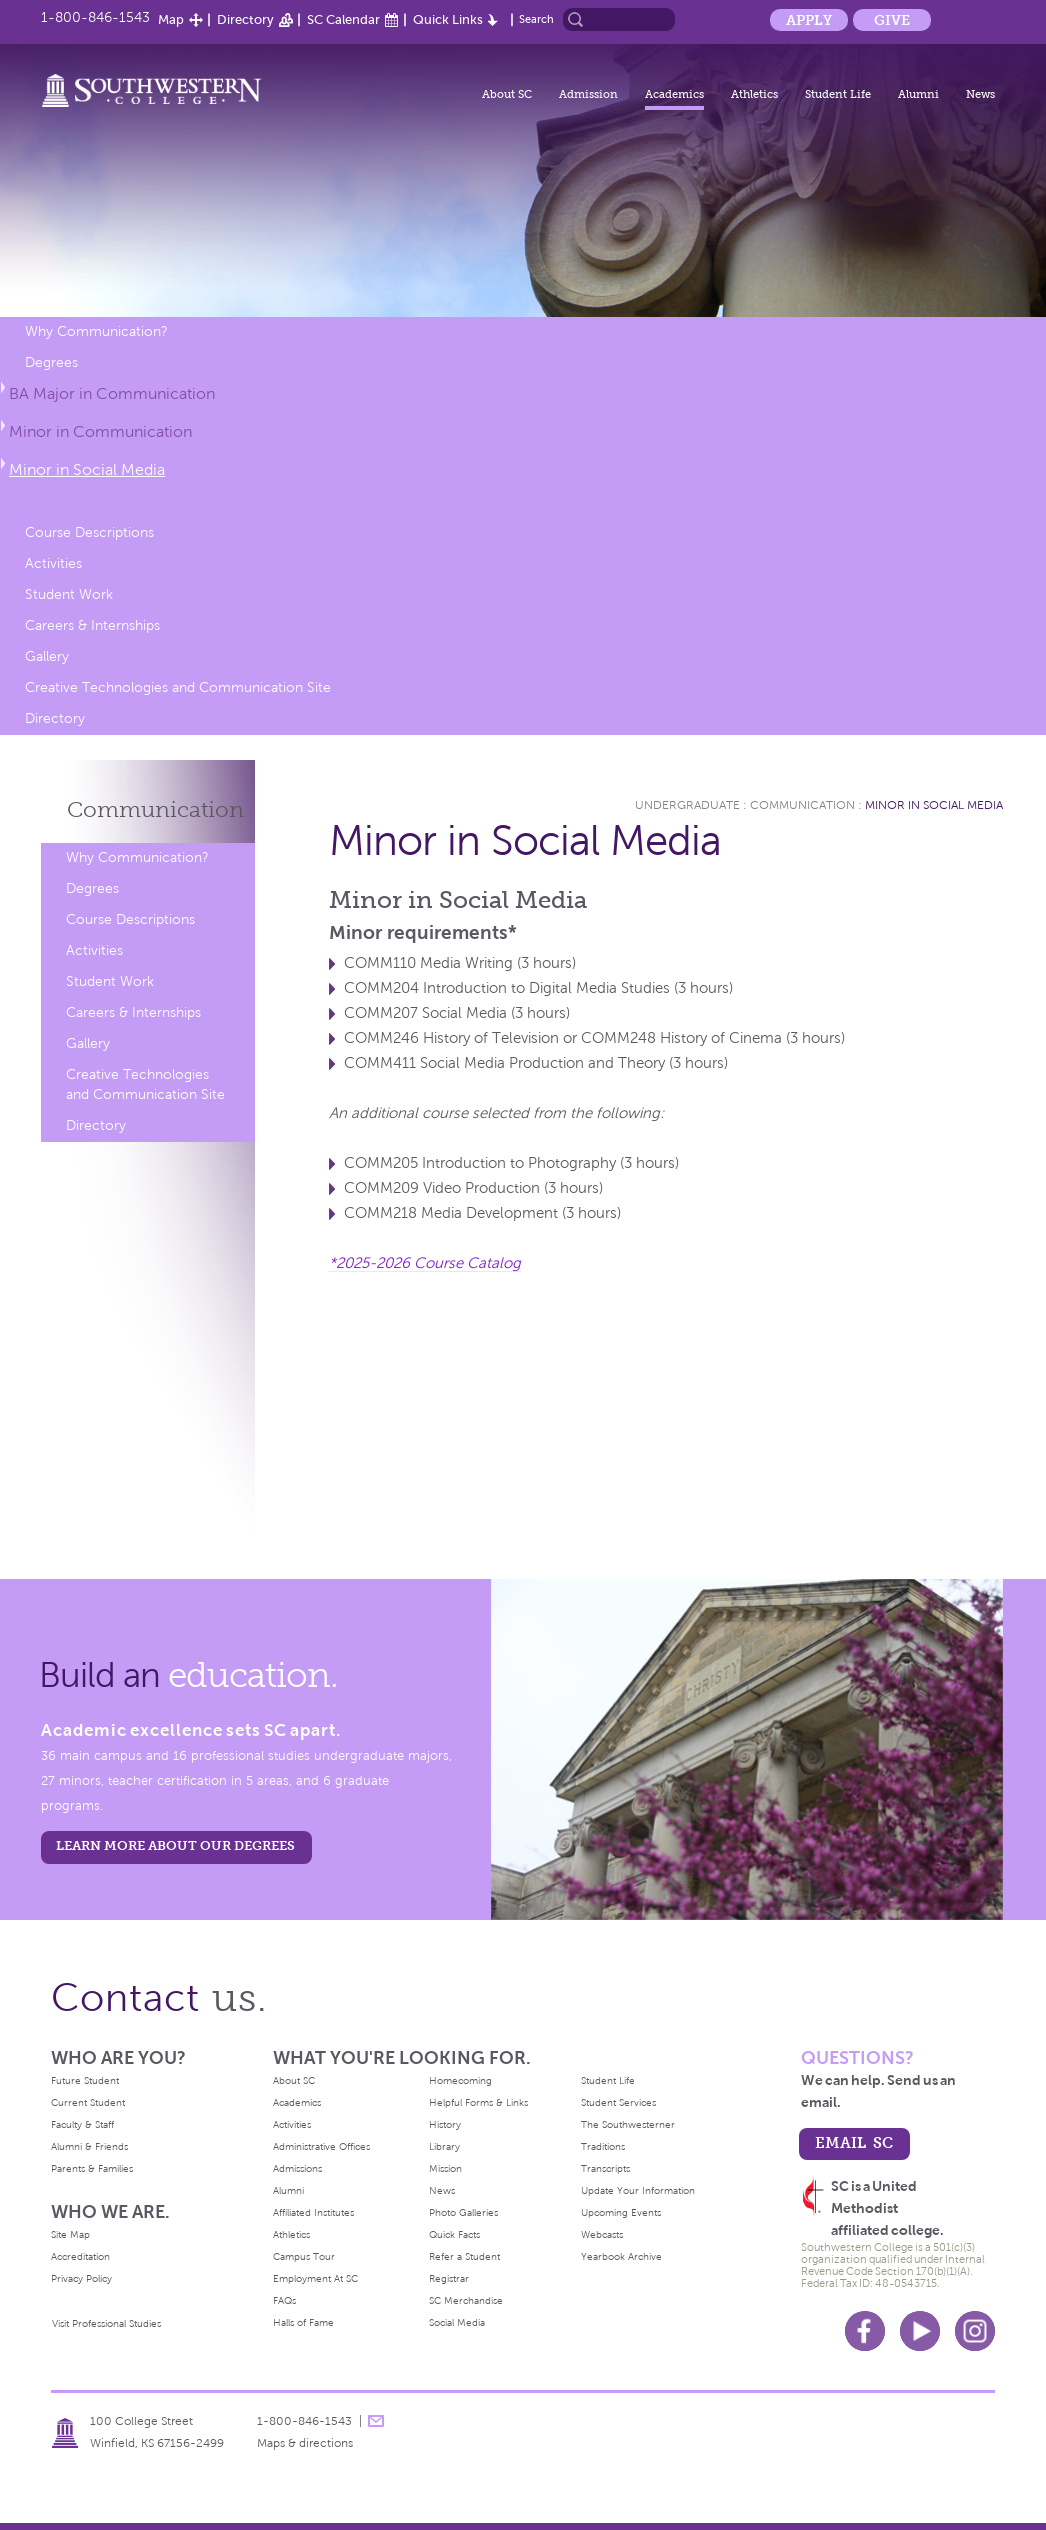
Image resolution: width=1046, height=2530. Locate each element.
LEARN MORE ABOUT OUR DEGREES (175, 1845)
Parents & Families (92, 2168)
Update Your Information (638, 2190)
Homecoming (460, 2080)
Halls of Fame (303, 2322)
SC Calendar (343, 19)
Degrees (51, 362)
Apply (809, 20)
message (376, 2421)
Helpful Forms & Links (478, 2102)
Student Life (838, 94)
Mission (445, 2168)
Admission (588, 94)
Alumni (918, 94)
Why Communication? (96, 331)
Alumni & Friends (89, 2146)
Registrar (449, 2278)
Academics (674, 94)
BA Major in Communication (112, 393)
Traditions (603, 2146)
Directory (245, 19)
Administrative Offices (321, 2146)
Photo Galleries (463, 2212)
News (980, 94)
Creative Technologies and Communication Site (178, 687)
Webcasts (602, 2234)
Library (444, 2146)
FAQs (284, 2300)
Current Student (88, 2102)
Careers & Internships (92, 625)
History (445, 2124)
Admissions (297, 2168)
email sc (854, 2142)
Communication (155, 809)
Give (892, 20)
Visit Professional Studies (106, 2323)
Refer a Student (464, 2256)
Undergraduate (687, 805)
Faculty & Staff (82, 2124)
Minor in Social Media (87, 469)
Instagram (975, 2331)
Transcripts (605, 2168)
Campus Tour (304, 2256)
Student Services (618, 2102)
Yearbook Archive (621, 2256)
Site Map (70, 2234)
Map (171, 19)
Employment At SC (315, 2278)
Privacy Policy (81, 2278)
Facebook (865, 2331)
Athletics (754, 94)
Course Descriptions (89, 532)
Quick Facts (454, 2234)
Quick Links (448, 19)
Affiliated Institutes (313, 2212)
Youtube (920, 2331)
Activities (53, 563)
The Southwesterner (628, 2124)
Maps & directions (305, 2443)
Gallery (47, 656)
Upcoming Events (621, 2212)
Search (536, 19)
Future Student (85, 2080)
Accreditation (80, 2256)
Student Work (69, 594)
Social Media (457, 2322)
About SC (507, 94)
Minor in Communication (100, 431)
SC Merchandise (466, 2300)
